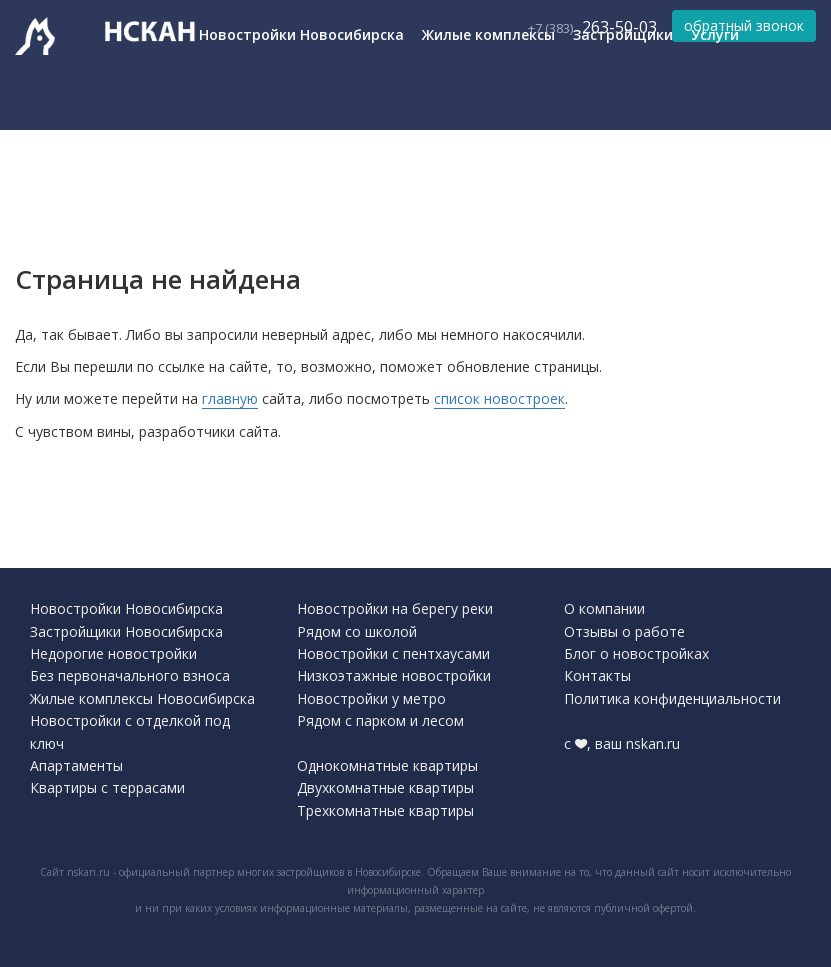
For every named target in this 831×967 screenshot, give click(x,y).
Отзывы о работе (624, 631)
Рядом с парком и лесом (380, 720)
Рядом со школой (357, 631)
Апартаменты (76, 765)
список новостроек (499, 398)
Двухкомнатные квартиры (385, 787)
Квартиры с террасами (107, 787)
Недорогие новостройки (113, 653)
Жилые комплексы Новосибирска (142, 698)
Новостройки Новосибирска (301, 34)
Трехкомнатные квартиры (385, 810)
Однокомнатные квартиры (387, 765)
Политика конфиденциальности (672, 698)
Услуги (715, 34)
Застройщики (623, 34)
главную (230, 398)
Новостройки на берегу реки (395, 608)
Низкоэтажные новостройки (394, 675)
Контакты (597, 675)
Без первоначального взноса (130, 675)
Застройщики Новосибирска (126, 631)
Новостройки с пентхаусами (393, 653)
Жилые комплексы (488, 34)
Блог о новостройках (636, 653)
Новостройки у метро (371, 698)
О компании (604, 608)
